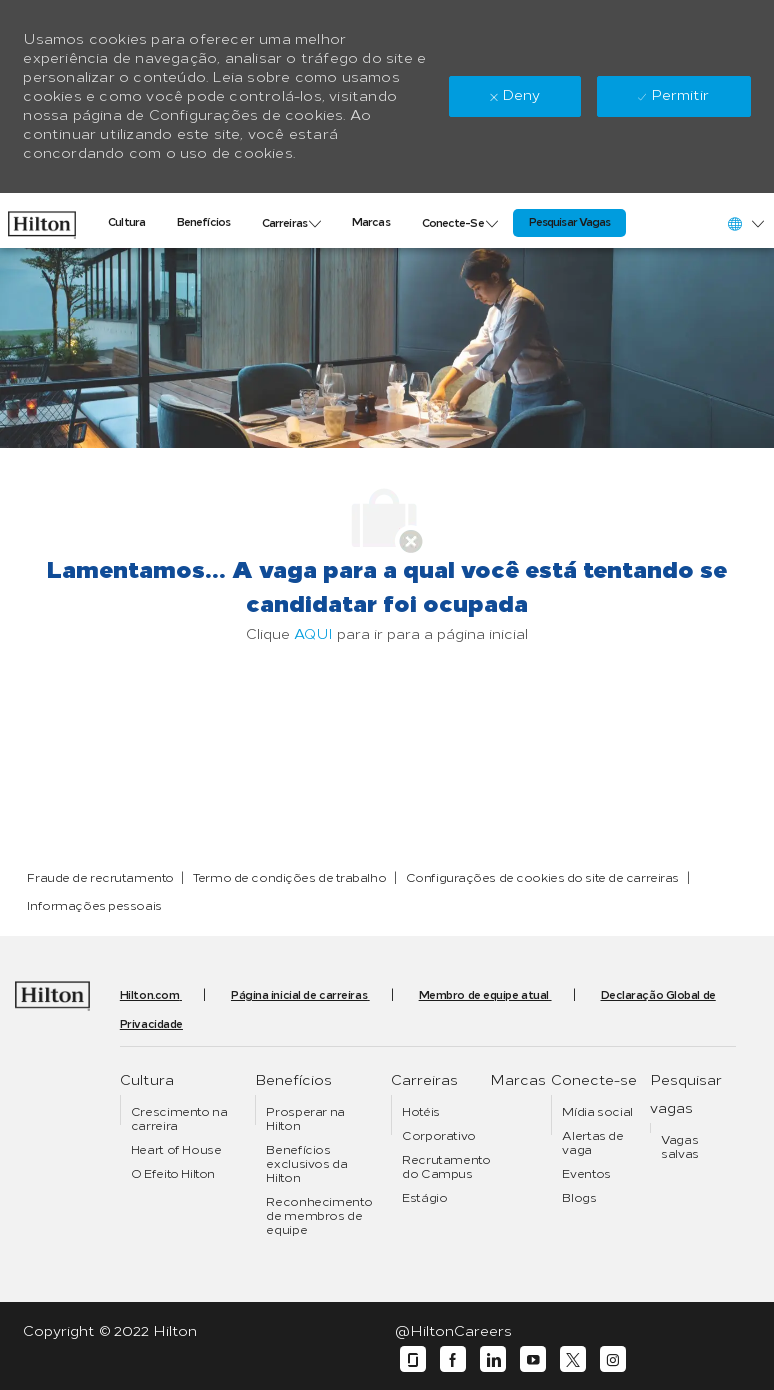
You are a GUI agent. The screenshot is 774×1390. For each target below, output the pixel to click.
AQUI (313, 634)
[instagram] (613, 1359)
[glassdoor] (413, 1359)
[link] (42, 220)
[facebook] (453, 1359)
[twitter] (573, 1359)
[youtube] (533, 1359)
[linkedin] (493, 1359)
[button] (745, 223)
